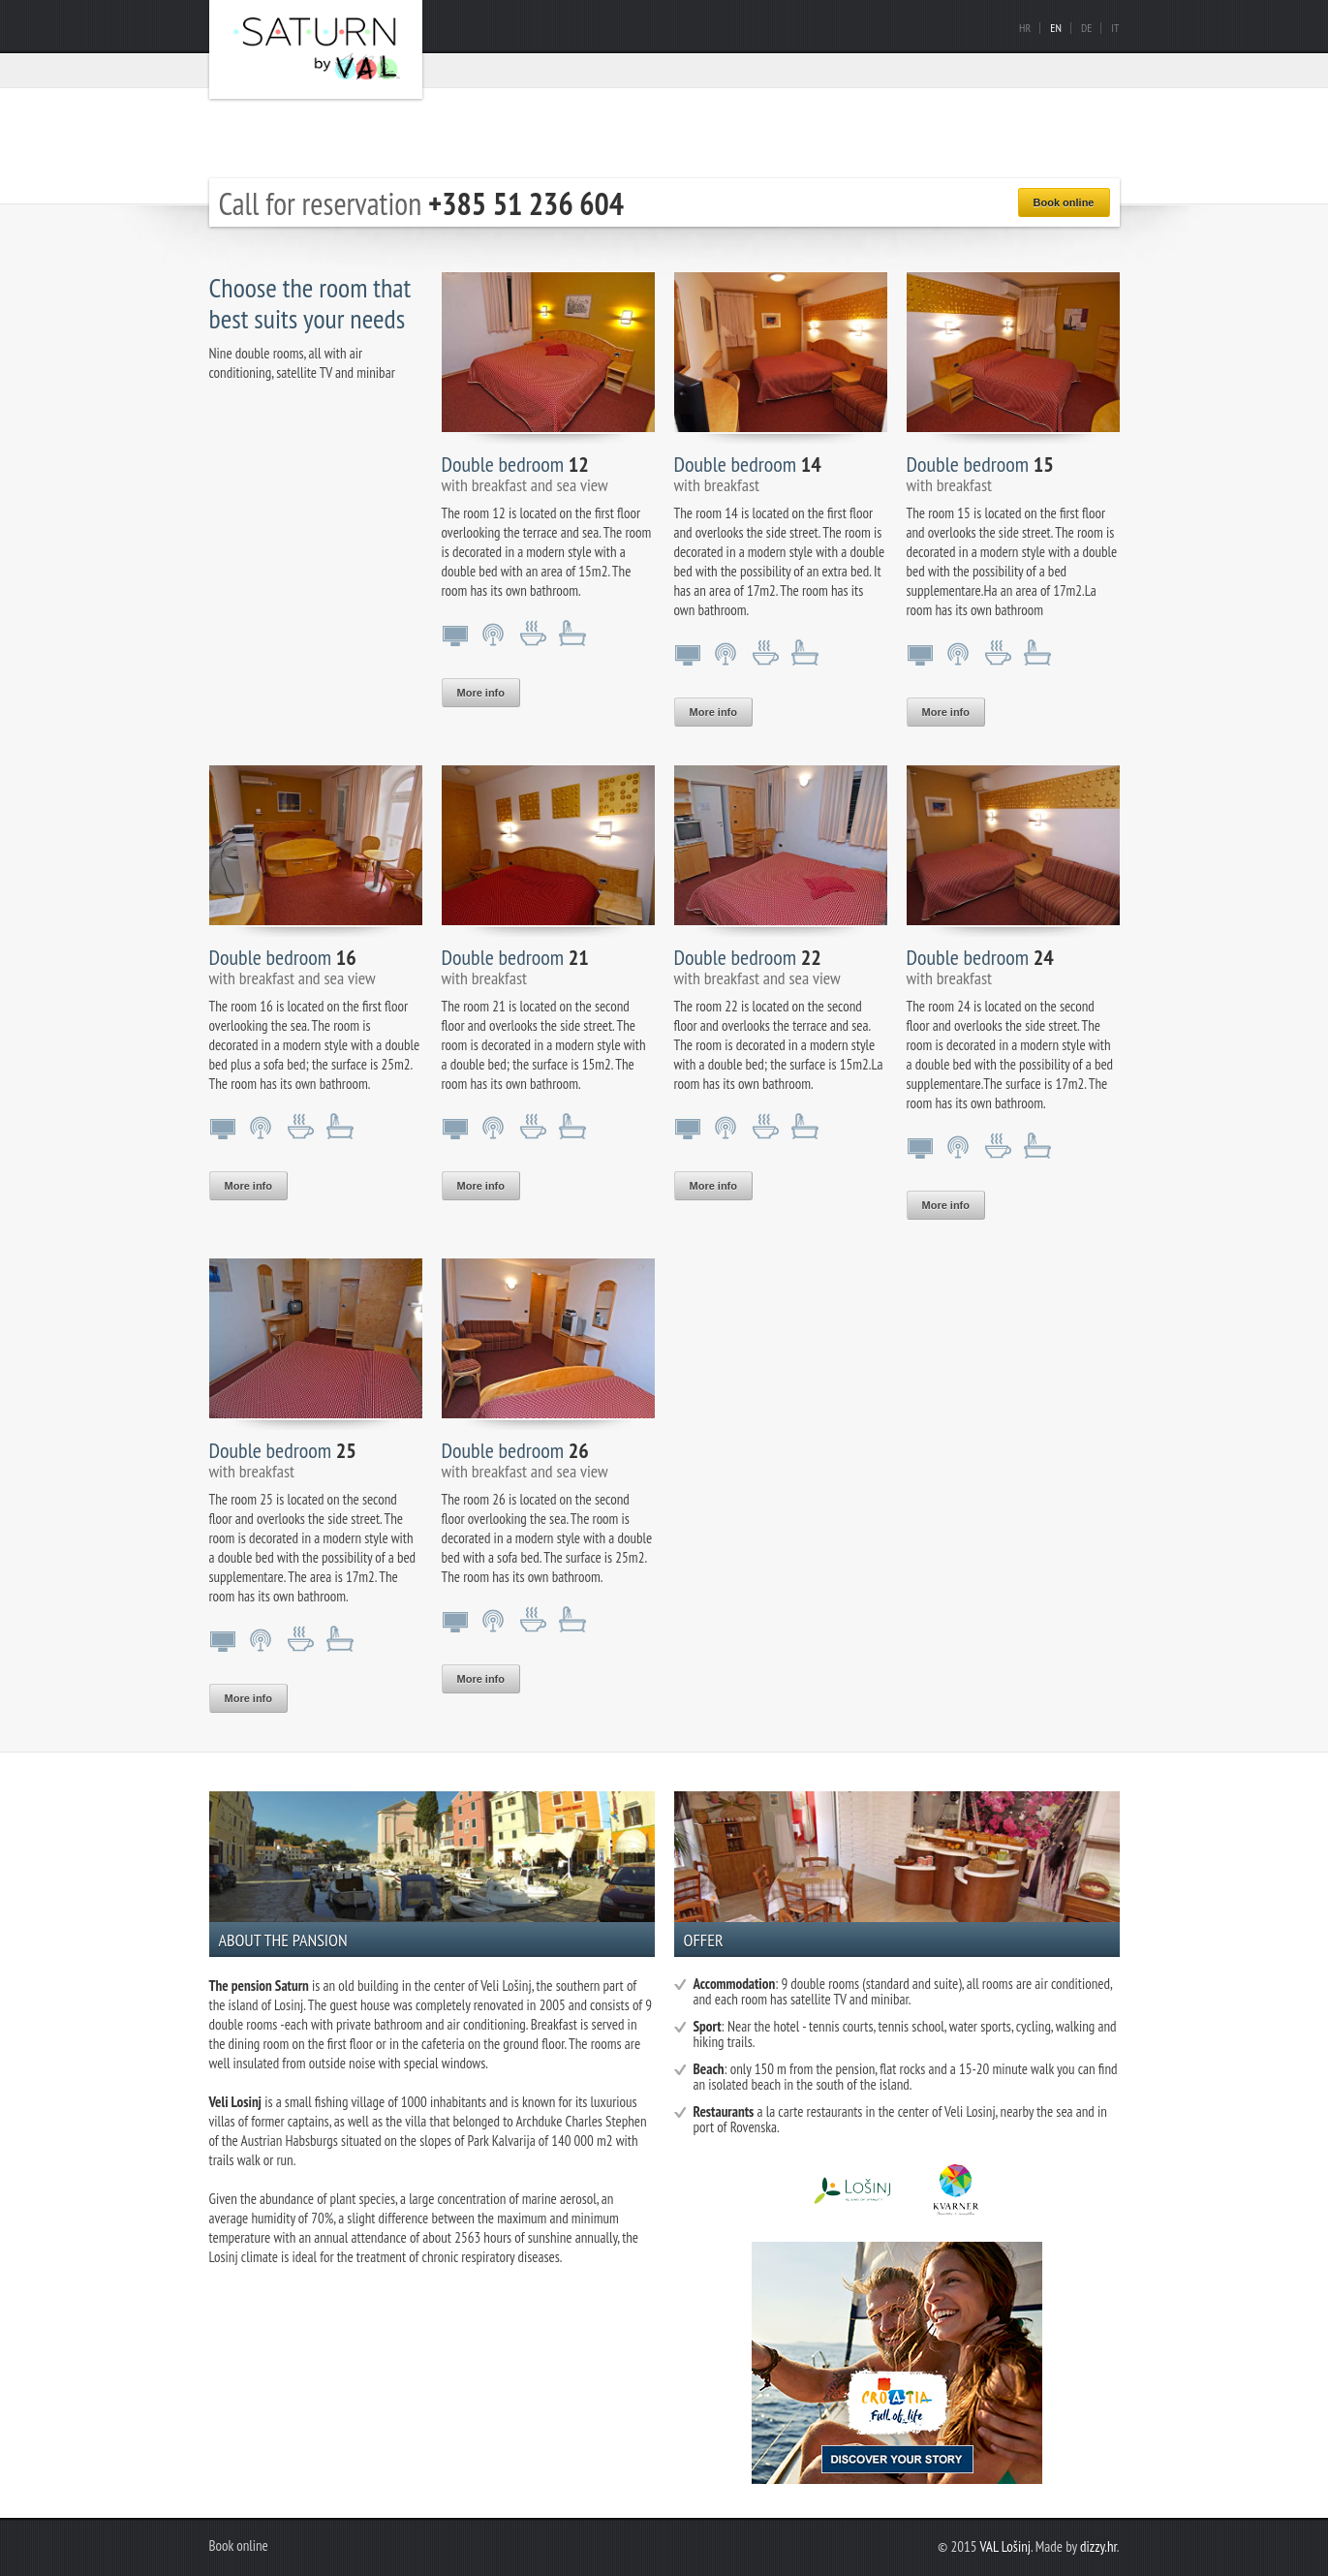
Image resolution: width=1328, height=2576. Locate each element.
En (1056, 27)
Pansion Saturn (316, 49)
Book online (1064, 202)
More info (481, 692)
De (1086, 27)
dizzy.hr (1098, 2546)
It (1115, 27)
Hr (1025, 27)
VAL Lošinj (1005, 2546)
